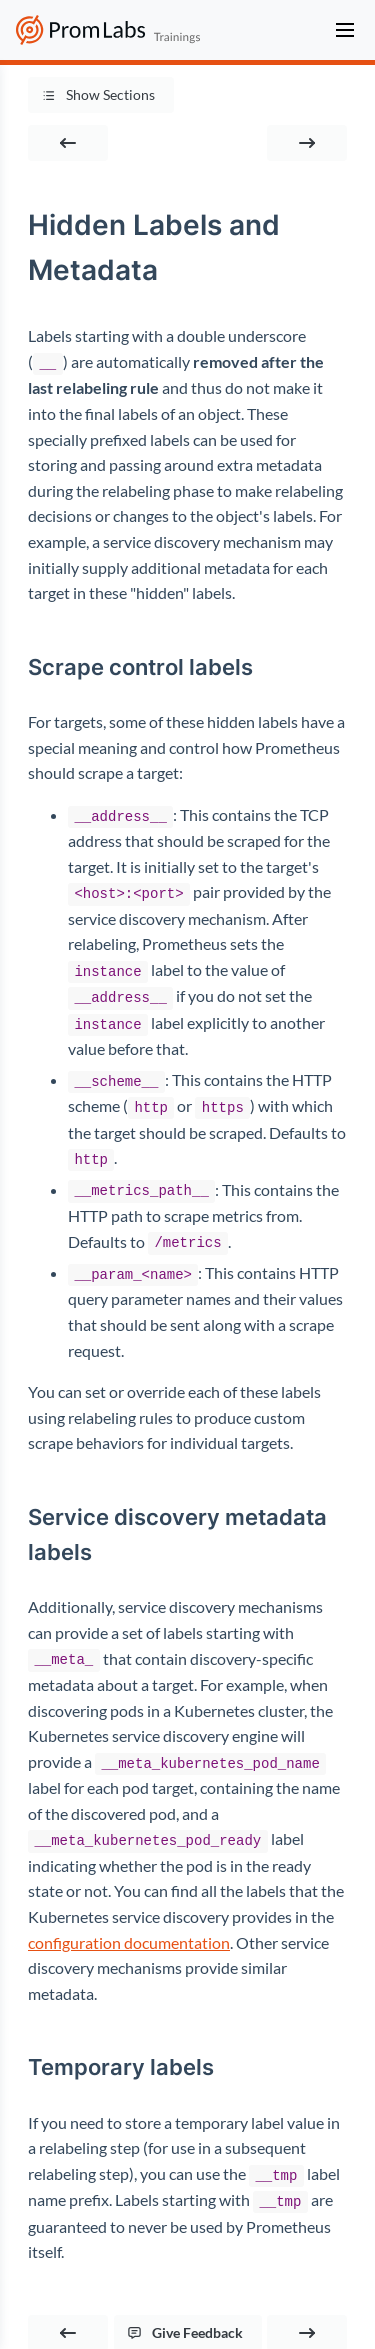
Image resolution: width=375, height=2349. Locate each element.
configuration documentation (129, 1930)
